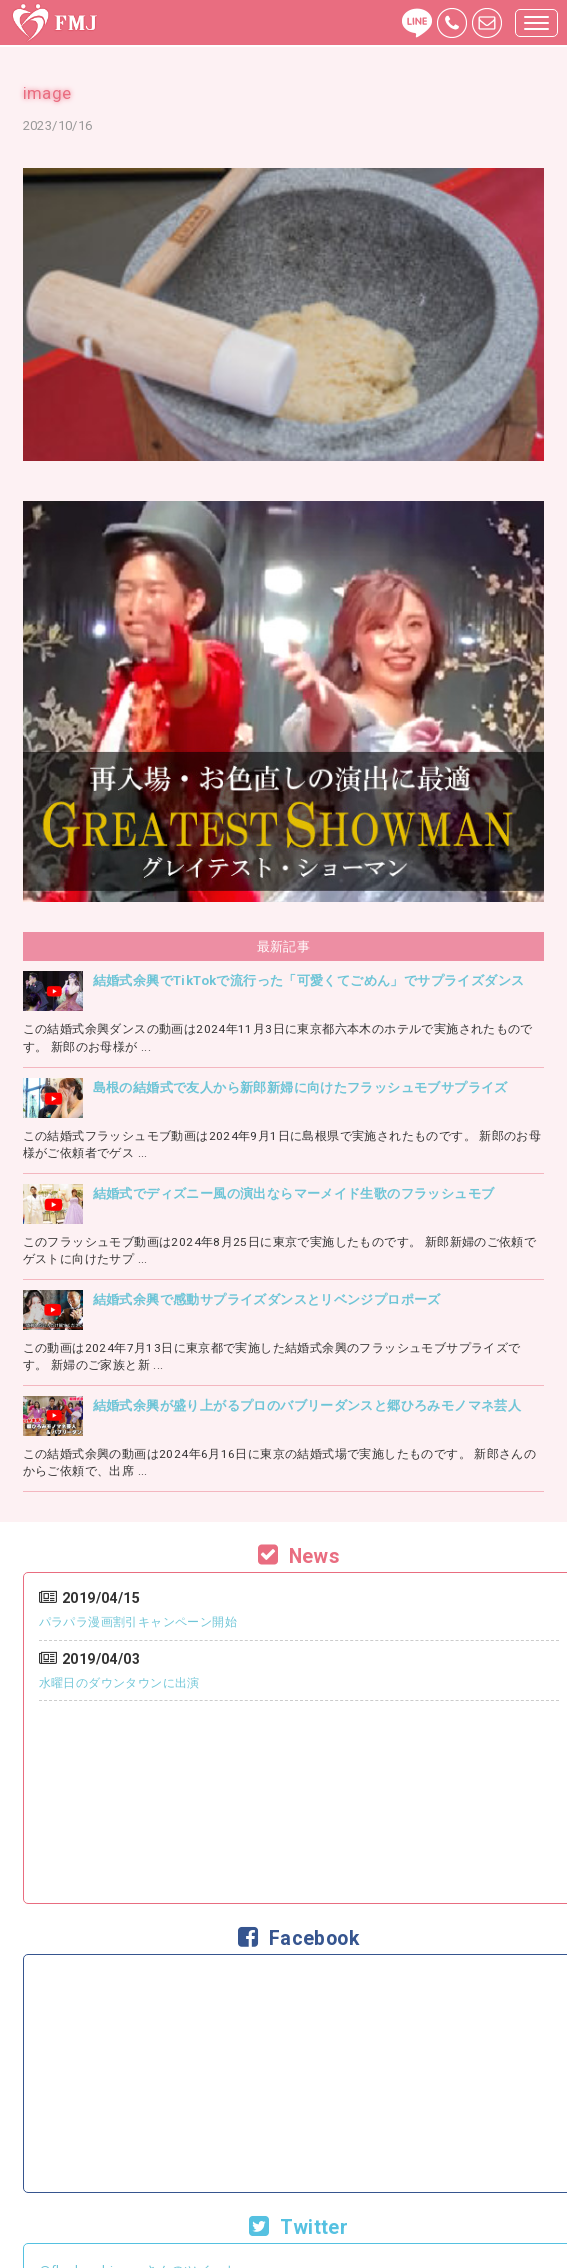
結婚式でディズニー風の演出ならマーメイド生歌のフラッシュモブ (294, 1193)
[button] (536, 23)
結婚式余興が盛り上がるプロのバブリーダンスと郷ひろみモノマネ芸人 (307, 1405)
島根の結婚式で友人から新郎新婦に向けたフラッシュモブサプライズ (300, 1087)
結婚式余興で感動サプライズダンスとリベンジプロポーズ (267, 1299)
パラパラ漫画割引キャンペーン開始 (138, 1622)
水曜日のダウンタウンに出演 (119, 1683)
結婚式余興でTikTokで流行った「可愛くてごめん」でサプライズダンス (309, 980)
